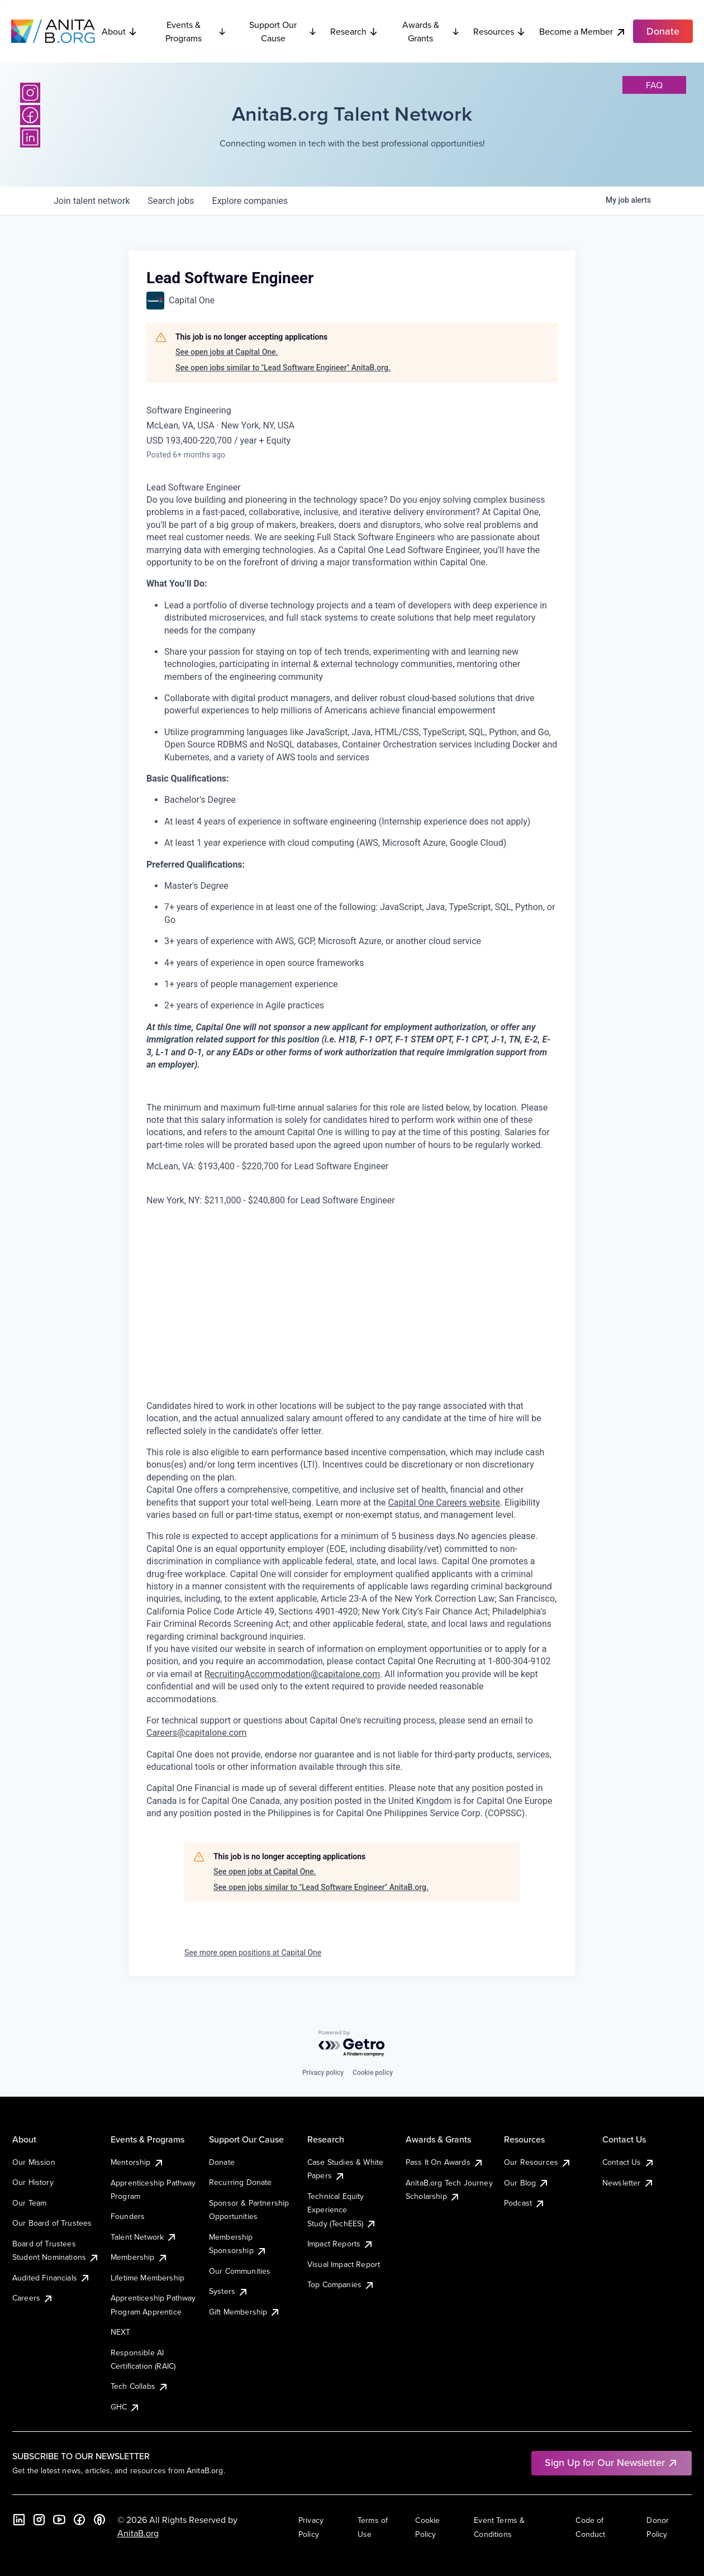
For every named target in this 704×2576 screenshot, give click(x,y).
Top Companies (341, 2284)
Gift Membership (244, 2311)
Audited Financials (51, 2277)
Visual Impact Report (343, 2264)
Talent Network (144, 2236)
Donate (222, 2162)
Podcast (524, 2202)
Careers (33, 2297)
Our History (33, 2182)
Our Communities (239, 2271)
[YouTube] (59, 2519)
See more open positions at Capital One (252, 1952)
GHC (125, 2406)
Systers (229, 2291)
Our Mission (33, 2162)
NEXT (121, 2331)
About (119, 31)
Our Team (29, 2202)
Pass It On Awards (445, 2162)
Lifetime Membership (147, 2277)
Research (354, 31)
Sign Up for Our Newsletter (611, 2462)
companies (250, 201)
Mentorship (137, 2162)
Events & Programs (196, 31)
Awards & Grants (431, 31)
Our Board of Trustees (52, 2223)
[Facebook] (30, 115)
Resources (499, 31)
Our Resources (538, 2162)
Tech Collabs (140, 2386)
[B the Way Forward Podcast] (99, 2519)
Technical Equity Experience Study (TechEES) (342, 2210)
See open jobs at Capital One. (226, 351)
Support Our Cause (283, 31)
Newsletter (628, 2182)
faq (654, 85)
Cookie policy (373, 2073)
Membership (139, 2257)
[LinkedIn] (30, 137)
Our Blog (526, 2182)
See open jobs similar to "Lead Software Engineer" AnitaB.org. (283, 367)
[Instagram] (30, 93)
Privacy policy (323, 2073)
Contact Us (628, 2162)
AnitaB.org (138, 2533)
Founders (128, 2216)
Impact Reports (340, 2243)
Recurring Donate (240, 2182)
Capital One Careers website (444, 1502)
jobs (171, 201)
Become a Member (582, 31)
